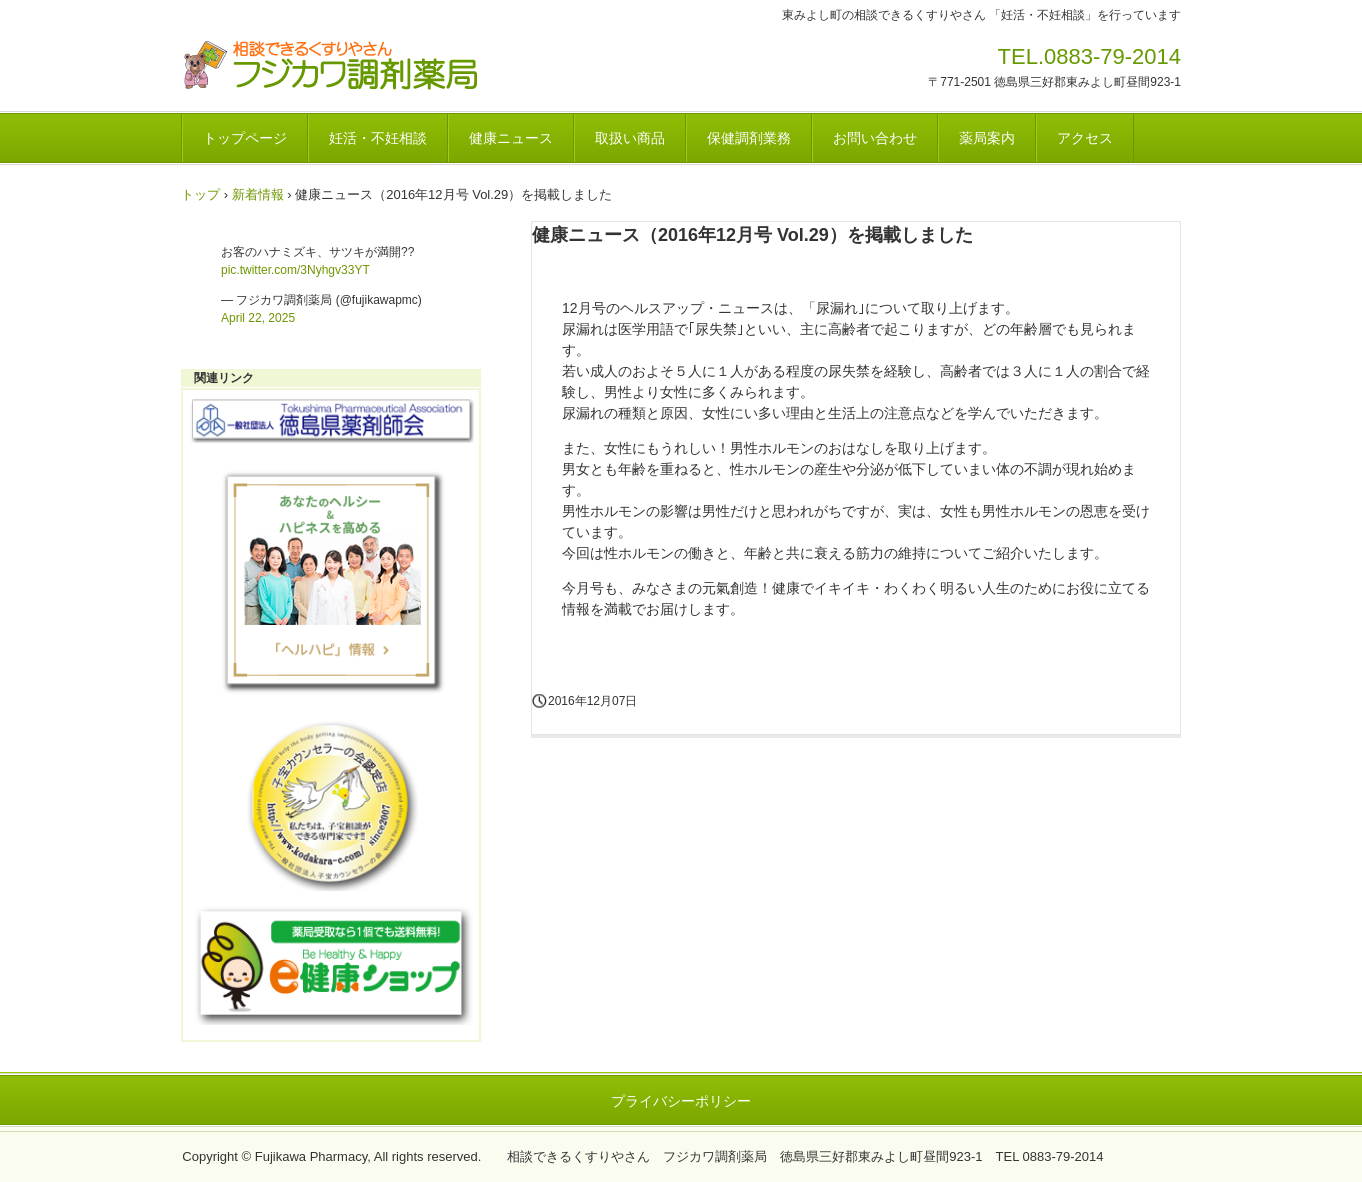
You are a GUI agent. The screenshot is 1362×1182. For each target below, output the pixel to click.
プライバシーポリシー (681, 1101)
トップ (200, 194)
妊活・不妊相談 (378, 138)
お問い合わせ (875, 138)
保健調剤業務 (749, 138)
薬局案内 (987, 138)
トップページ (245, 138)
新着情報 (258, 194)
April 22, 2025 (258, 318)
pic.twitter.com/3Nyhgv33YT (295, 270)
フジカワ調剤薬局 (331, 65)
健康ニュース (511, 138)
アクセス (1085, 138)
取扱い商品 (630, 138)
